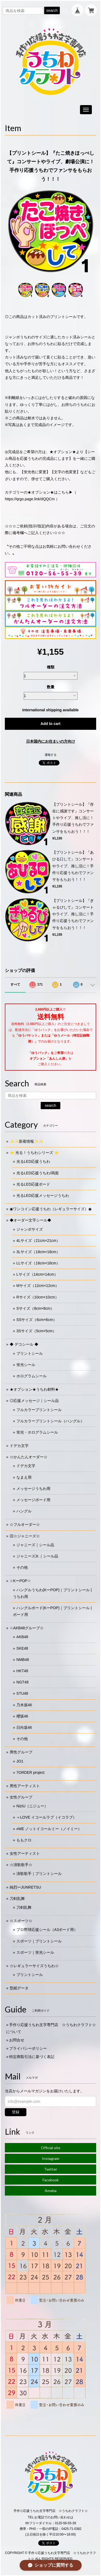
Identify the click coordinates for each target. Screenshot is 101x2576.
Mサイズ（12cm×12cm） (37, 1285)
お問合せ (16, 2040)
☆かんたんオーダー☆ (28, 1457)
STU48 (22, 1693)
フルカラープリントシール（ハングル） (50, 1421)
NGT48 (22, 1682)
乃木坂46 (24, 1705)
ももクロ (24, 1840)
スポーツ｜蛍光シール (35, 1952)
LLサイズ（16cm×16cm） (38, 1263)
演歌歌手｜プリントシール (39, 1873)
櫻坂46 (22, 1716)
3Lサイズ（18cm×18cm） (38, 1252)
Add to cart (51, 723)
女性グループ (21, 1797)
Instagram (50, 2158)
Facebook (51, 2180)
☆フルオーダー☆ (25, 1524)
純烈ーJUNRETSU (25, 1887)
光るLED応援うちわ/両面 (37, 1173)
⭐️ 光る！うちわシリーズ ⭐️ (34, 1152)
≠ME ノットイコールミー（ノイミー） (49, 1829)
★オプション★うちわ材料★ (34, 1389)
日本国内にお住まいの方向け (50, 741)
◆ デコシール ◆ (24, 1344)
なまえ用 (24, 1477)
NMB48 (22, 1659)
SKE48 (22, 1648)
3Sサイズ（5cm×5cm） (36, 1331)
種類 (50, 667)
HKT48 (22, 1671)
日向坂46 (24, 1727)
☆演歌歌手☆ (21, 1865)
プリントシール (29, 1353)
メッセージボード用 (33, 1500)
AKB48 (22, 1637)
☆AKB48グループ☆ (27, 1628)
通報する (51, 754)
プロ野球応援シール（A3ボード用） (47, 1929)
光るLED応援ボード (33, 1184)
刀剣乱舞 (17, 1898)
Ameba (51, 2190)
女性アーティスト (25, 1853)
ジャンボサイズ (29, 1229)
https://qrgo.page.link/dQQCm (30, 499)
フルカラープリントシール (39, 1410)
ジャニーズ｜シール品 (35, 1545)
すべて (15, 984)
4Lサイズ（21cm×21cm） (38, 1240)
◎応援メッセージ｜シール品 (34, 1400)
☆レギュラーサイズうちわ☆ (34, 1966)
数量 (50, 687)
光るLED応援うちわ (33, 1161)
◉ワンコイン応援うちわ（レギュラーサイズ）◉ (51, 1209)
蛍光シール (25, 1365)
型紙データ (19, 1988)
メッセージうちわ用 (33, 1488)
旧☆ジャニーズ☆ (25, 1536)
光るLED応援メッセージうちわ (42, 1195)
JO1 (19, 1761)
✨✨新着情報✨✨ (26, 1141)
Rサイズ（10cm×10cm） (37, 1297)
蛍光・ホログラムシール (37, 1432)
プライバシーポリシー (28, 2048)
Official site (50, 2147)
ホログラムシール (31, 1376)
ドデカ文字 (19, 1446)
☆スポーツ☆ (21, 1921)
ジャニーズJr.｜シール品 (37, 1556)
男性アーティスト (25, 1786)
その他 (22, 1567)
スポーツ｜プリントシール (39, 1941)
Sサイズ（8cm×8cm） (35, 1308)
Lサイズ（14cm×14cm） (37, 1274)
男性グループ (21, 1752)
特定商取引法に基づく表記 (31, 2057)
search (52, 10)
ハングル (24, 1511)
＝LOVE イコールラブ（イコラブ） (46, 1817)
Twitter (50, 2169)
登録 (15, 2112)
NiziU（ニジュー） (32, 1806)
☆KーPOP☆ (20, 1581)
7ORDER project (30, 1772)
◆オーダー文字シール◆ (30, 1220)
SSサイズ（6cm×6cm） (36, 1319)
